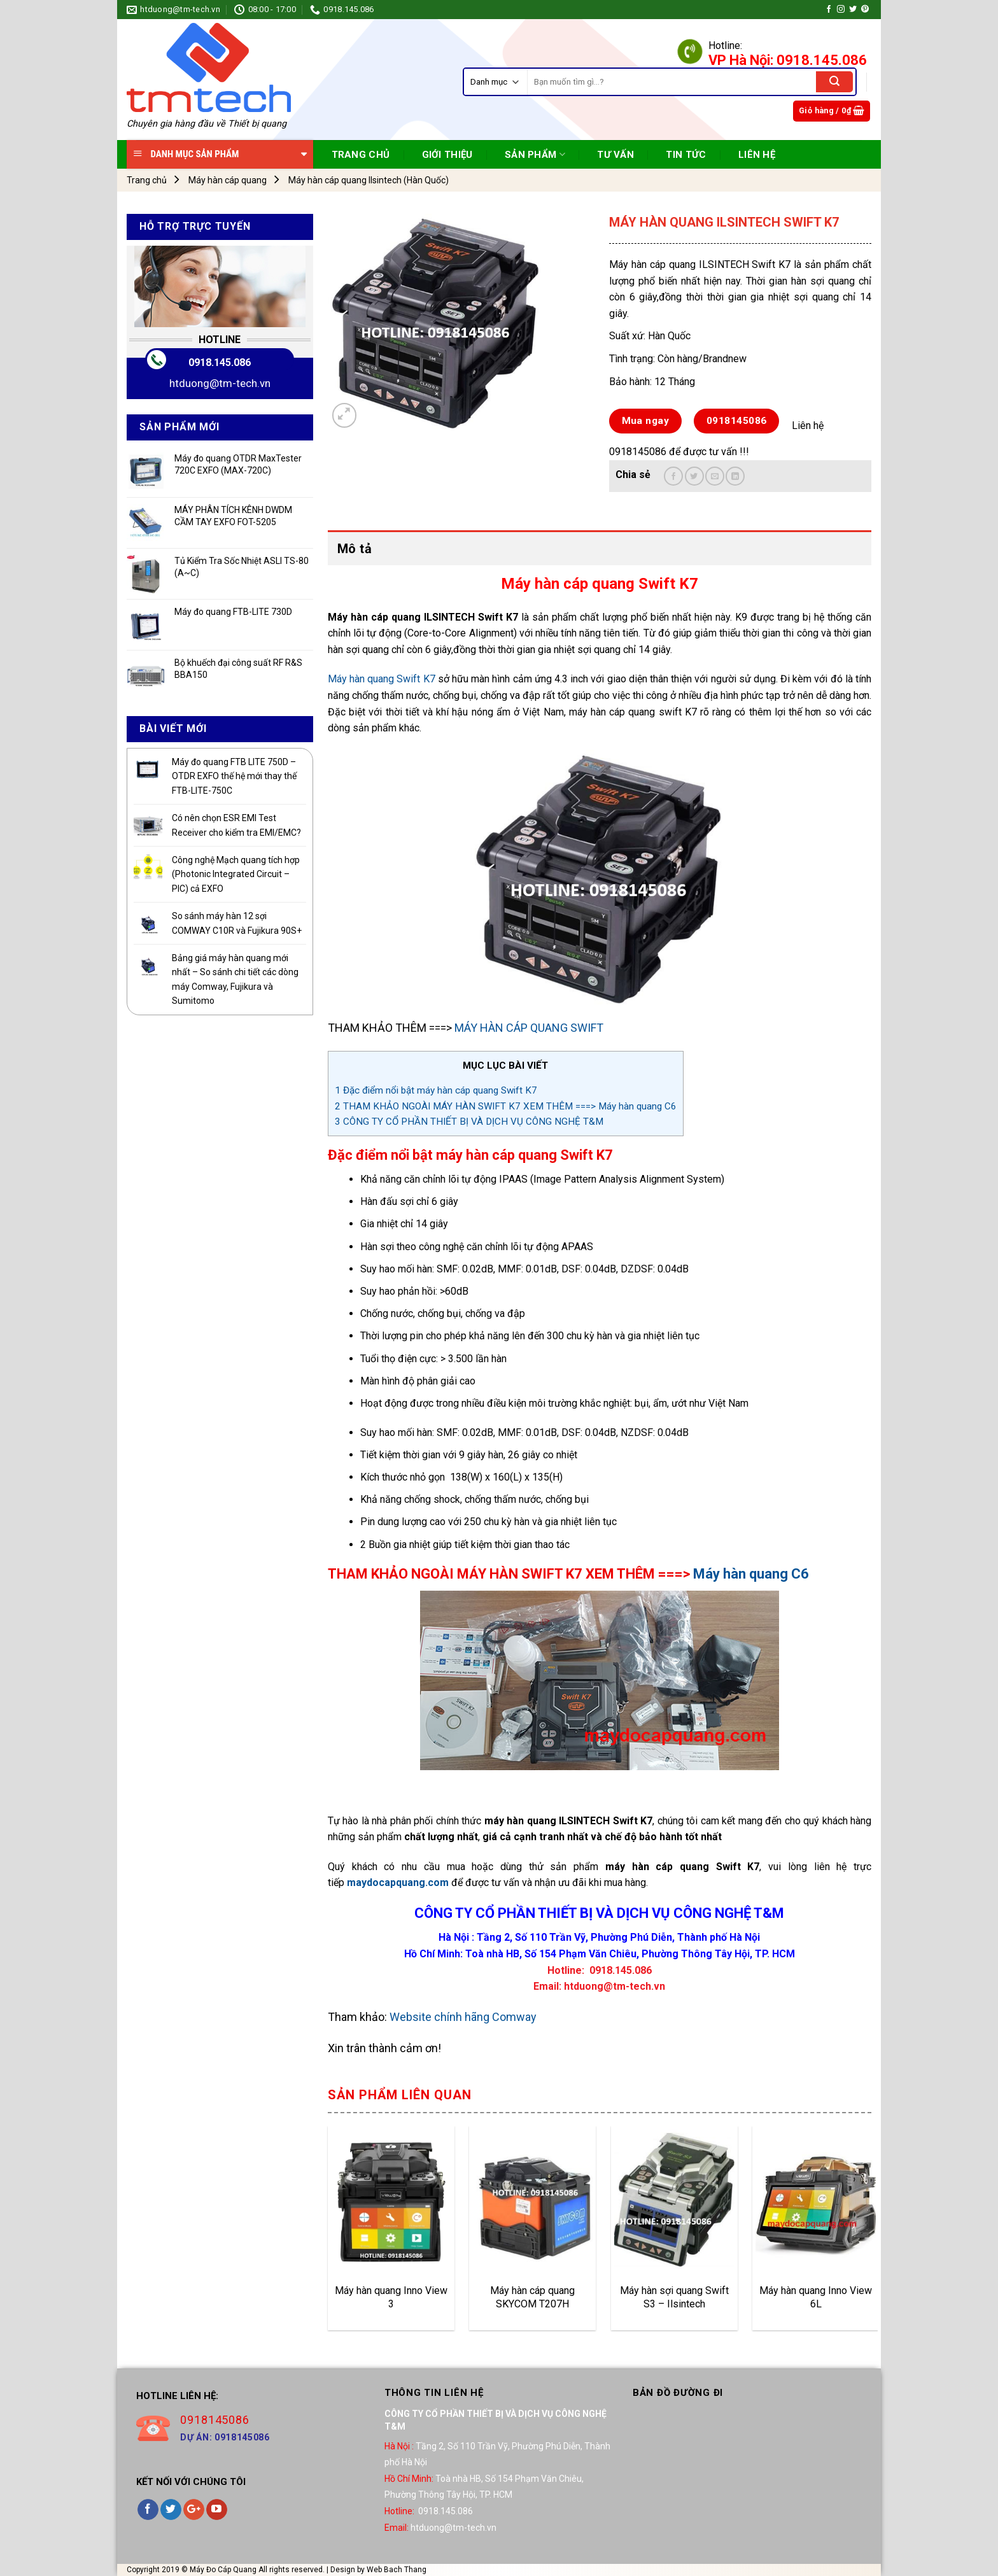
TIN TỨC (686, 154)
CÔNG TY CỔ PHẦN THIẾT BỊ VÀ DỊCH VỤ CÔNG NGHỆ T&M (469, 1121)
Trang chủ (147, 180)
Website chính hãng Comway (462, 2016)
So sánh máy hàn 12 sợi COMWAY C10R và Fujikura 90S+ (237, 923)
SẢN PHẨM (535, 154)
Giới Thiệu (447, 154)
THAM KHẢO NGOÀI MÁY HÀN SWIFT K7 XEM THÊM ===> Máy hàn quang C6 (506, 1106)
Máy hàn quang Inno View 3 (391, 2297)
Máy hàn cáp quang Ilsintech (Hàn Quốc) (368, 180)
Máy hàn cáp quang (227, 180)
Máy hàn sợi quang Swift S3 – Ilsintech (674, 2297)
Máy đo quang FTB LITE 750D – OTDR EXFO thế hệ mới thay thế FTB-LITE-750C (234, 776)
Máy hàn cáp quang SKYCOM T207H (532, 2297)
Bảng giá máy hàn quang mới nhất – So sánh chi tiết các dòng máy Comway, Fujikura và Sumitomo (235, 979)
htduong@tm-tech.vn (220, 383)
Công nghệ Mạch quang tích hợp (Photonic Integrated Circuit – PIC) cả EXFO (236, 874)
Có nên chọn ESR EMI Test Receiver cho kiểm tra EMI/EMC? (236, 825)
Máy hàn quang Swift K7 (381, 679)
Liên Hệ (756, 154)
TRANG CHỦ (361, 154)
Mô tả (354, 548)
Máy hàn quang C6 (751, 1574)
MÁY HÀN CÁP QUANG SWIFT (528, 1027)
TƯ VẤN (615, 154)
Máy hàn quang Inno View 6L (815, 2297)
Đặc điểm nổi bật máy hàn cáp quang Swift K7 (436, 1090)
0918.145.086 (219, 362)
